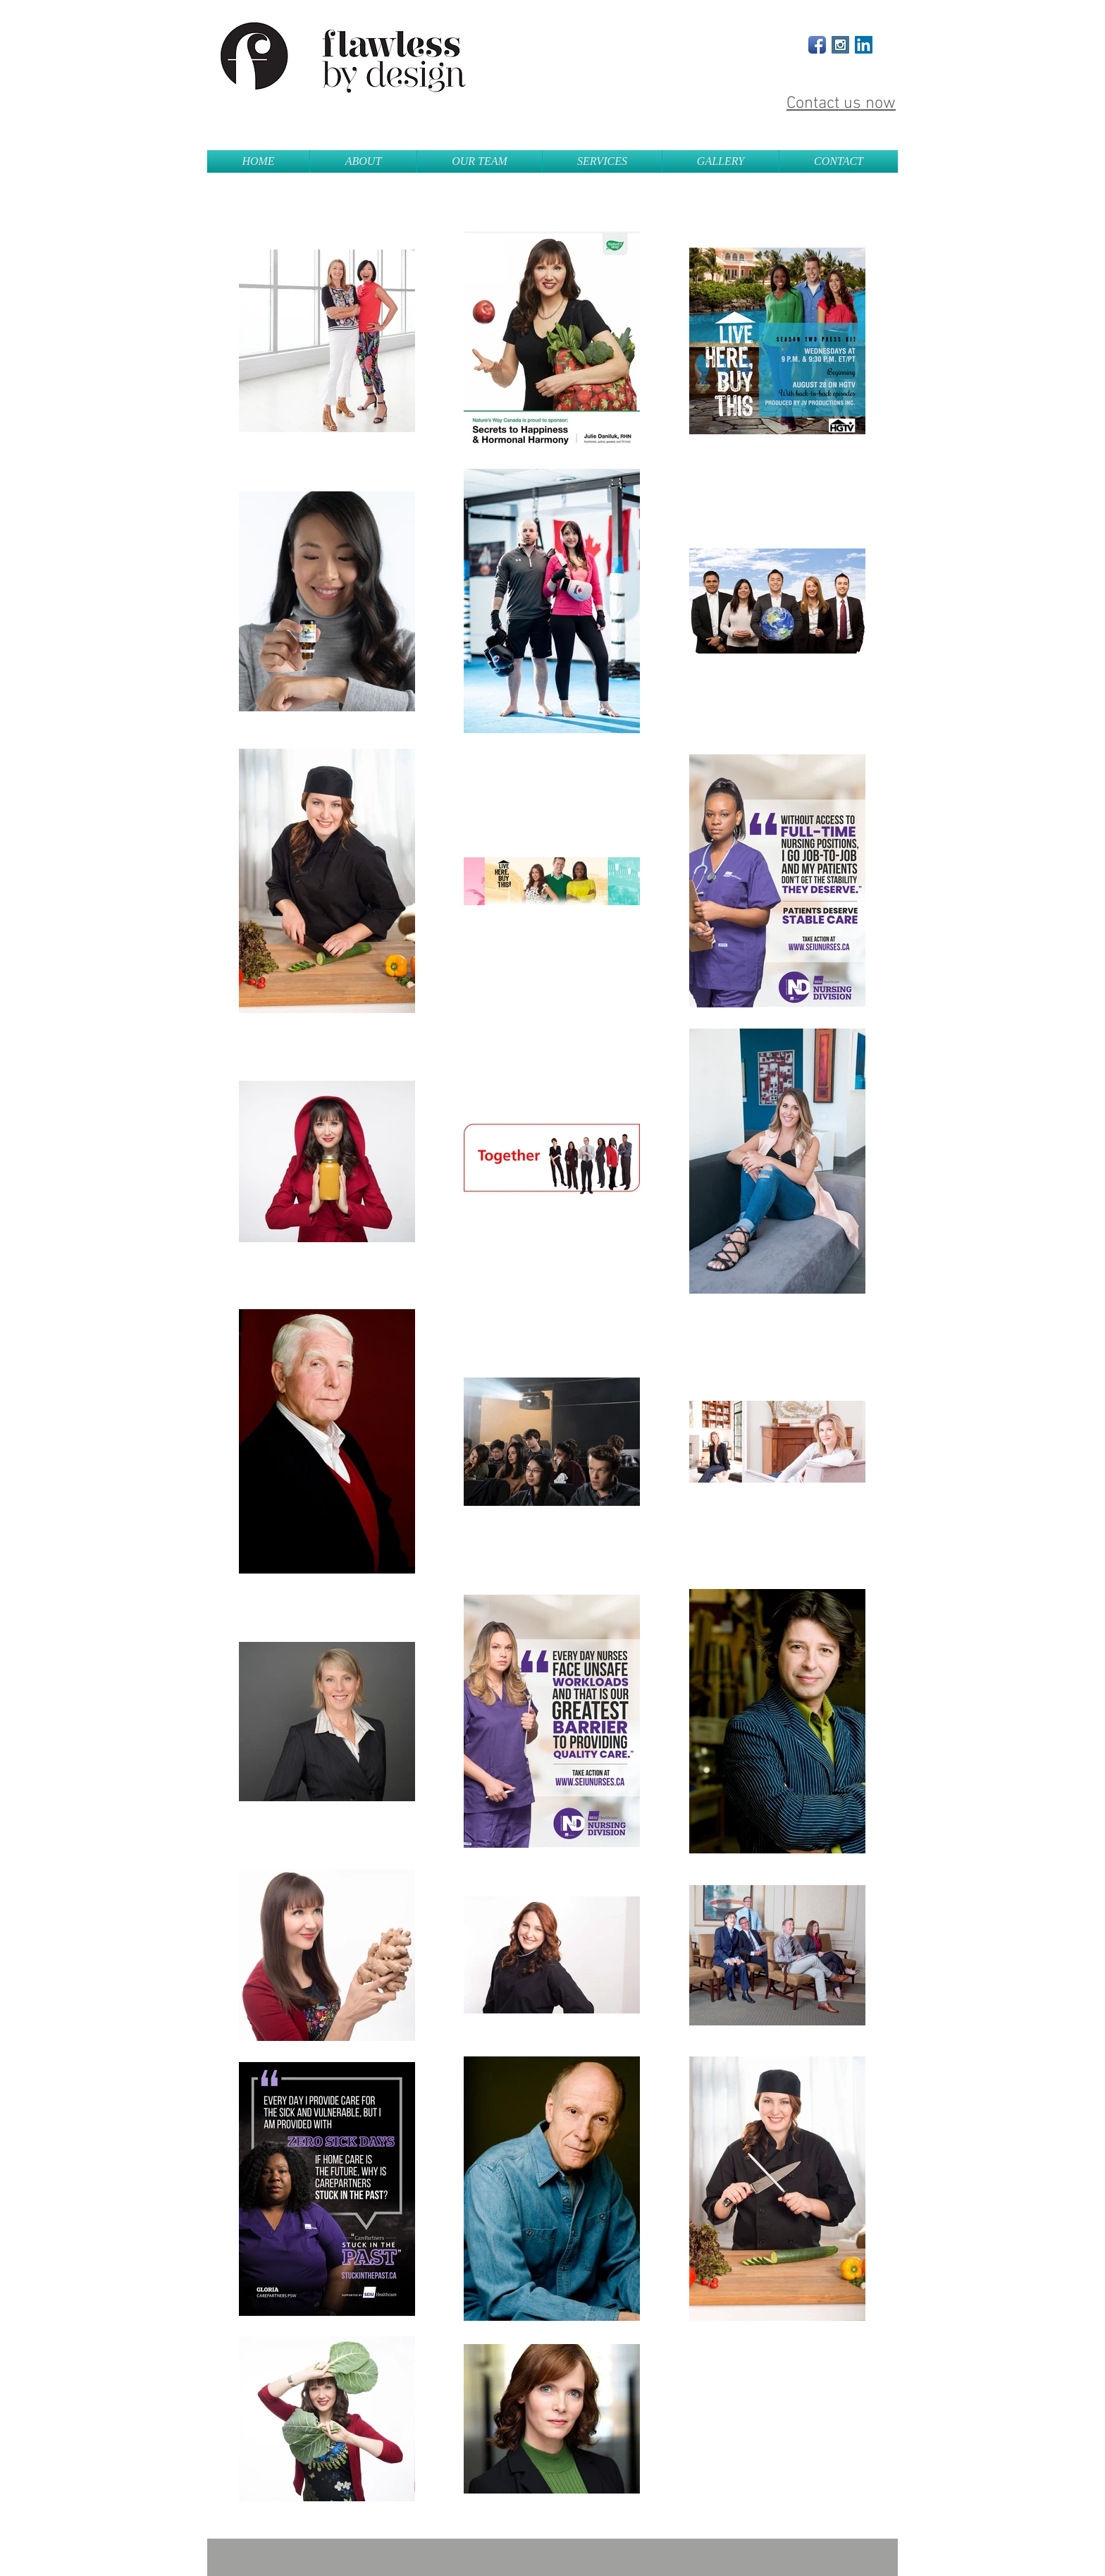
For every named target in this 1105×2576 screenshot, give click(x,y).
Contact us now (841, 104)
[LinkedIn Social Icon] (863, 45)
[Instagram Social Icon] (840, 45)
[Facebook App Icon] (817, 45)
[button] (602, 161)
